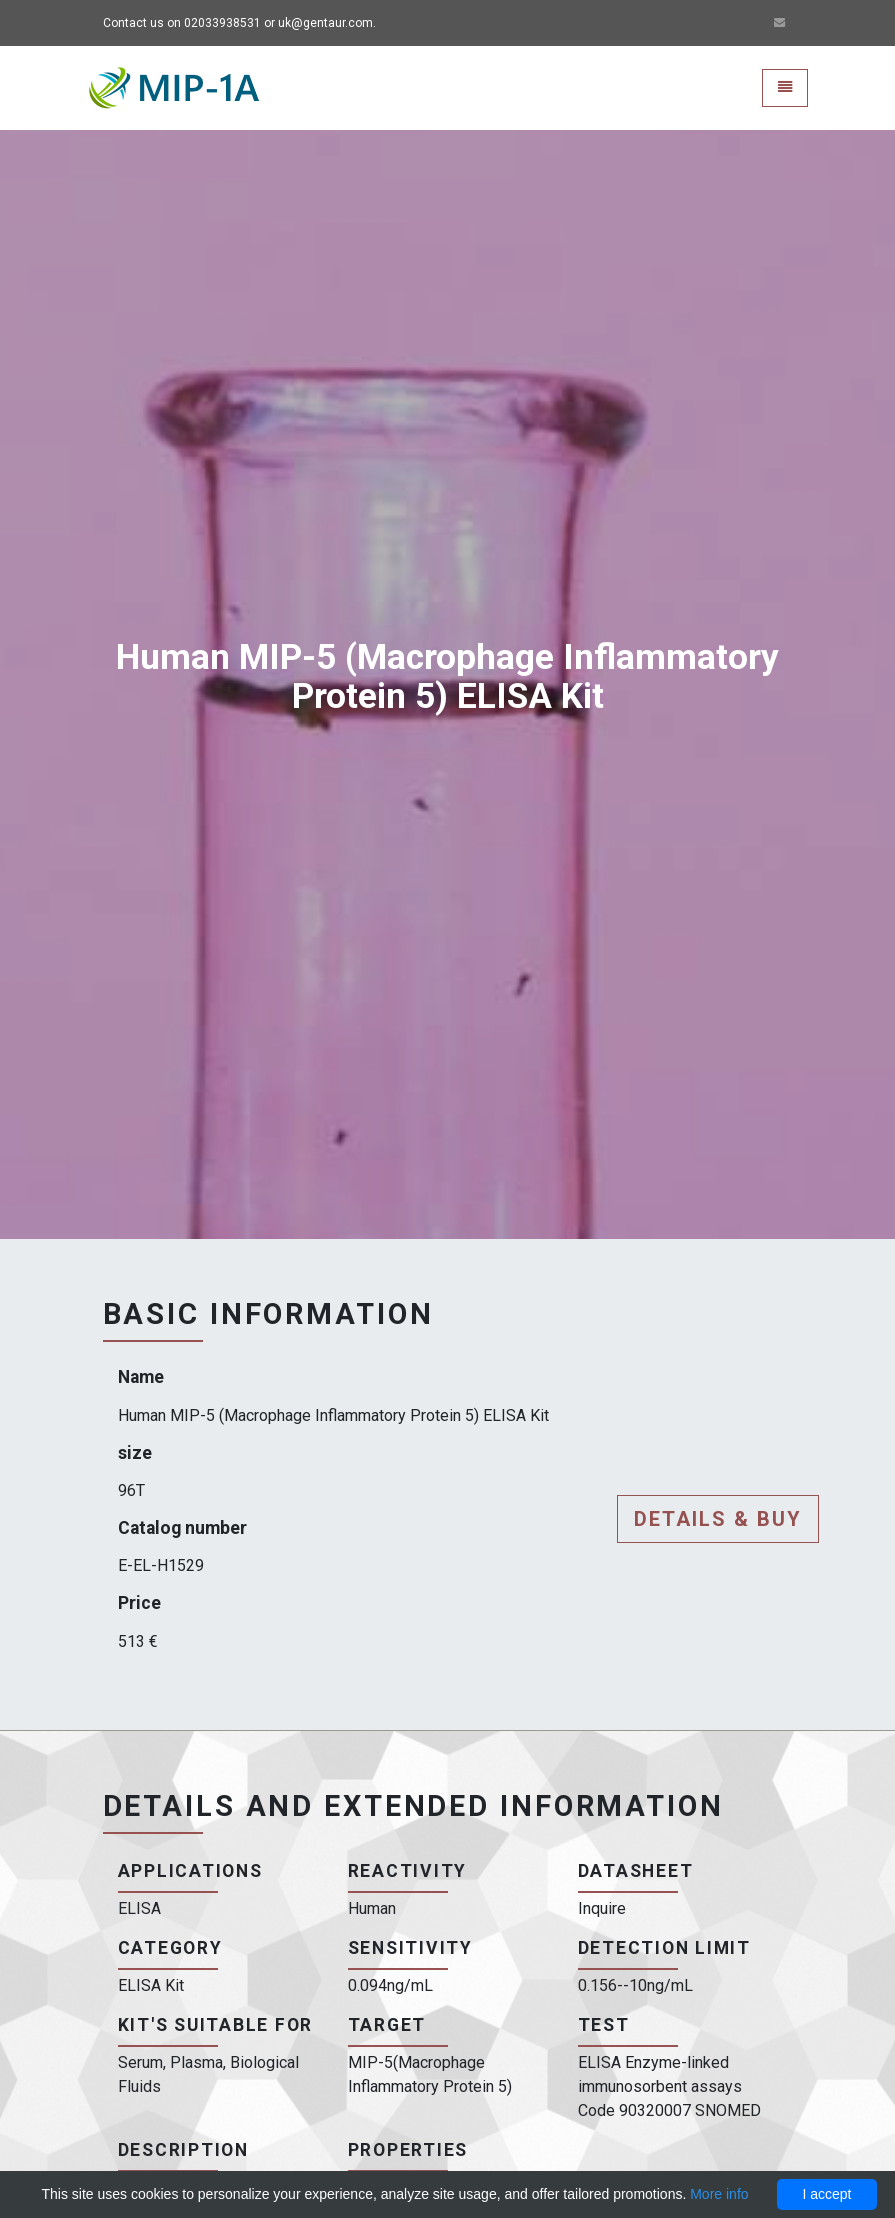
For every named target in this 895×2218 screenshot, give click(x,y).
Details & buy (718, 1519)
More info (719, 2194)
